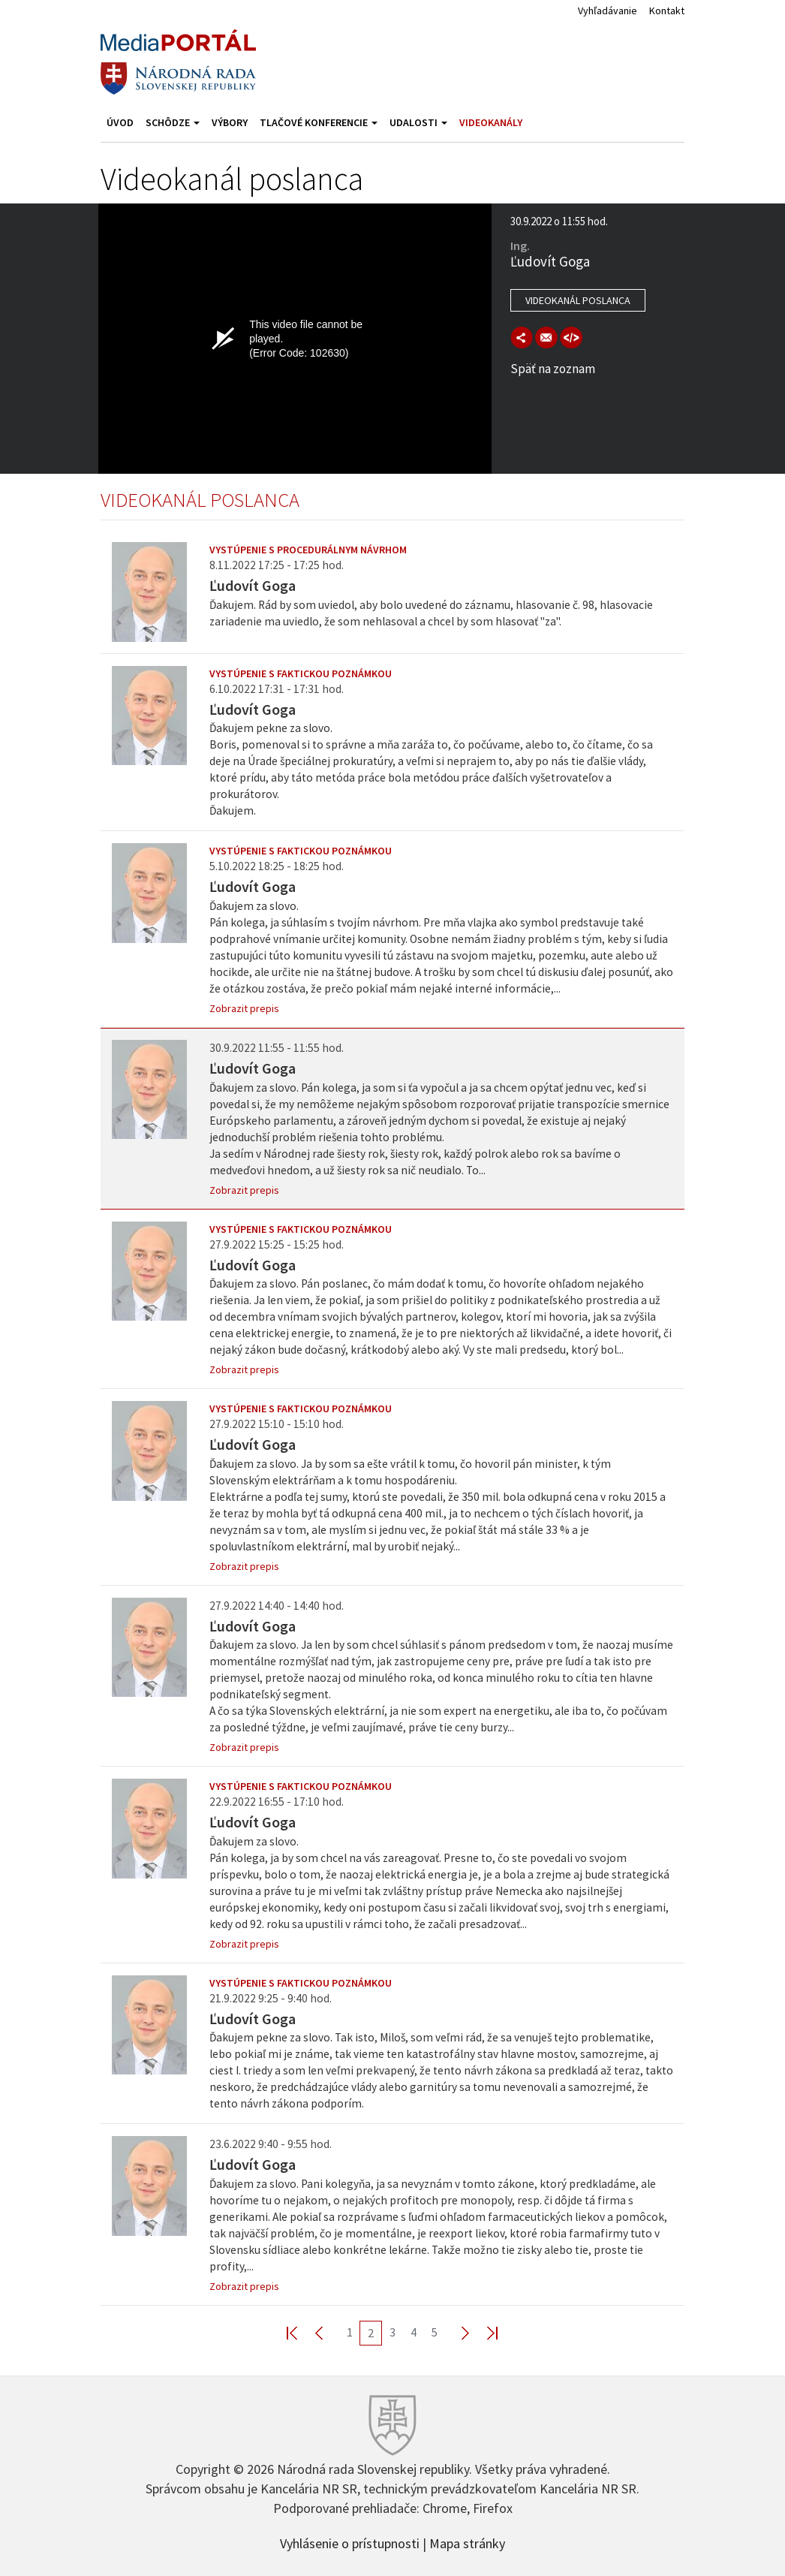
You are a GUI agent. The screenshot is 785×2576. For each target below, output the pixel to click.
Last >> (483, 2332)
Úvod (120, 122)
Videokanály (490, 122)
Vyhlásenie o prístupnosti (350, 2542)
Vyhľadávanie (607, 10)
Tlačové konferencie (318, 122)
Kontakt (666, 10)
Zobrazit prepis (244, 1008)
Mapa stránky (467, 2542)
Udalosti (418, 122)
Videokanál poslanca (577, 300)
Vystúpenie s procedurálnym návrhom (308, 549)
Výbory (230, 122)
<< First (301, 2332)
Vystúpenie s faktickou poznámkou (300, 673)
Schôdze (173, 122)
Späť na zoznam (552, 368)
